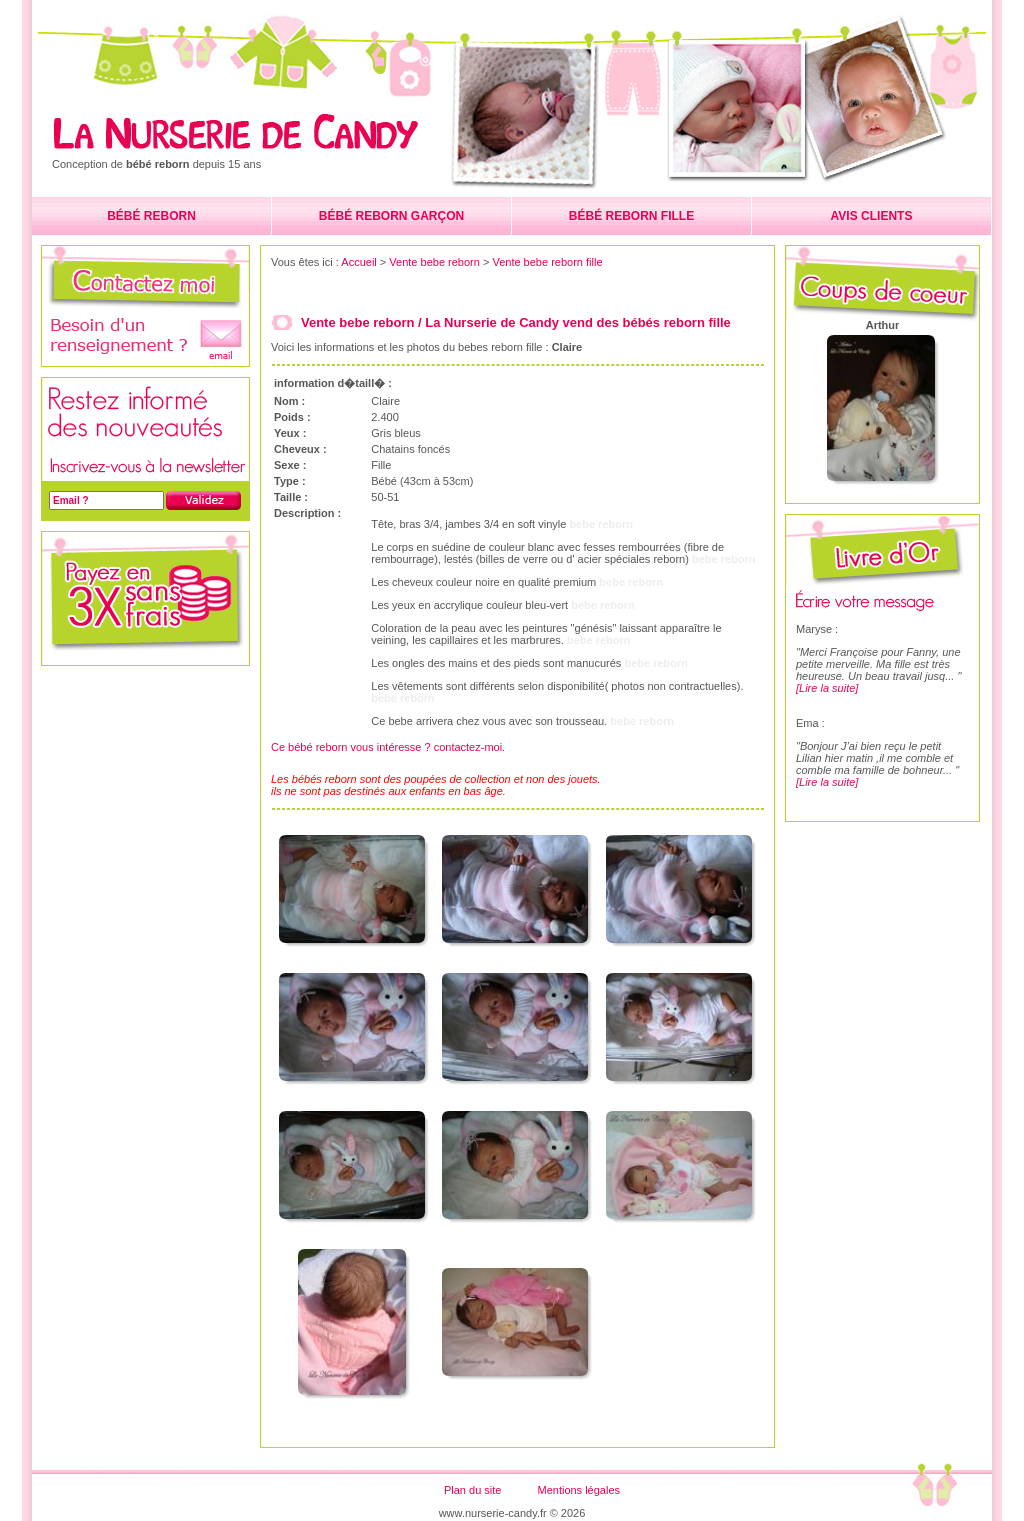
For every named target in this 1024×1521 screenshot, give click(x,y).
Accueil (358, 262)
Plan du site (472, 1490)
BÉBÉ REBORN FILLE (631, 216)
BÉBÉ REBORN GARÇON (391, 216)
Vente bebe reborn (434, 262)
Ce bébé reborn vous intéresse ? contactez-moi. (388, 747)
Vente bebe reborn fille (547, 262)
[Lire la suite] (827, 688)
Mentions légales (578, 1490)
